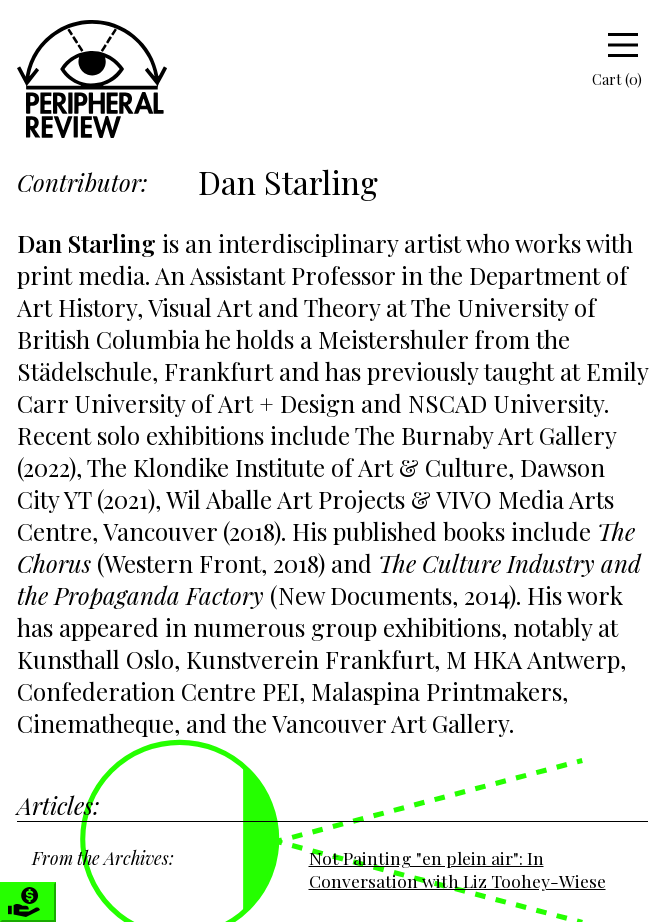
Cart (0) (603, 79)
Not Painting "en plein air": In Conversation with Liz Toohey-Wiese (457, 869)
